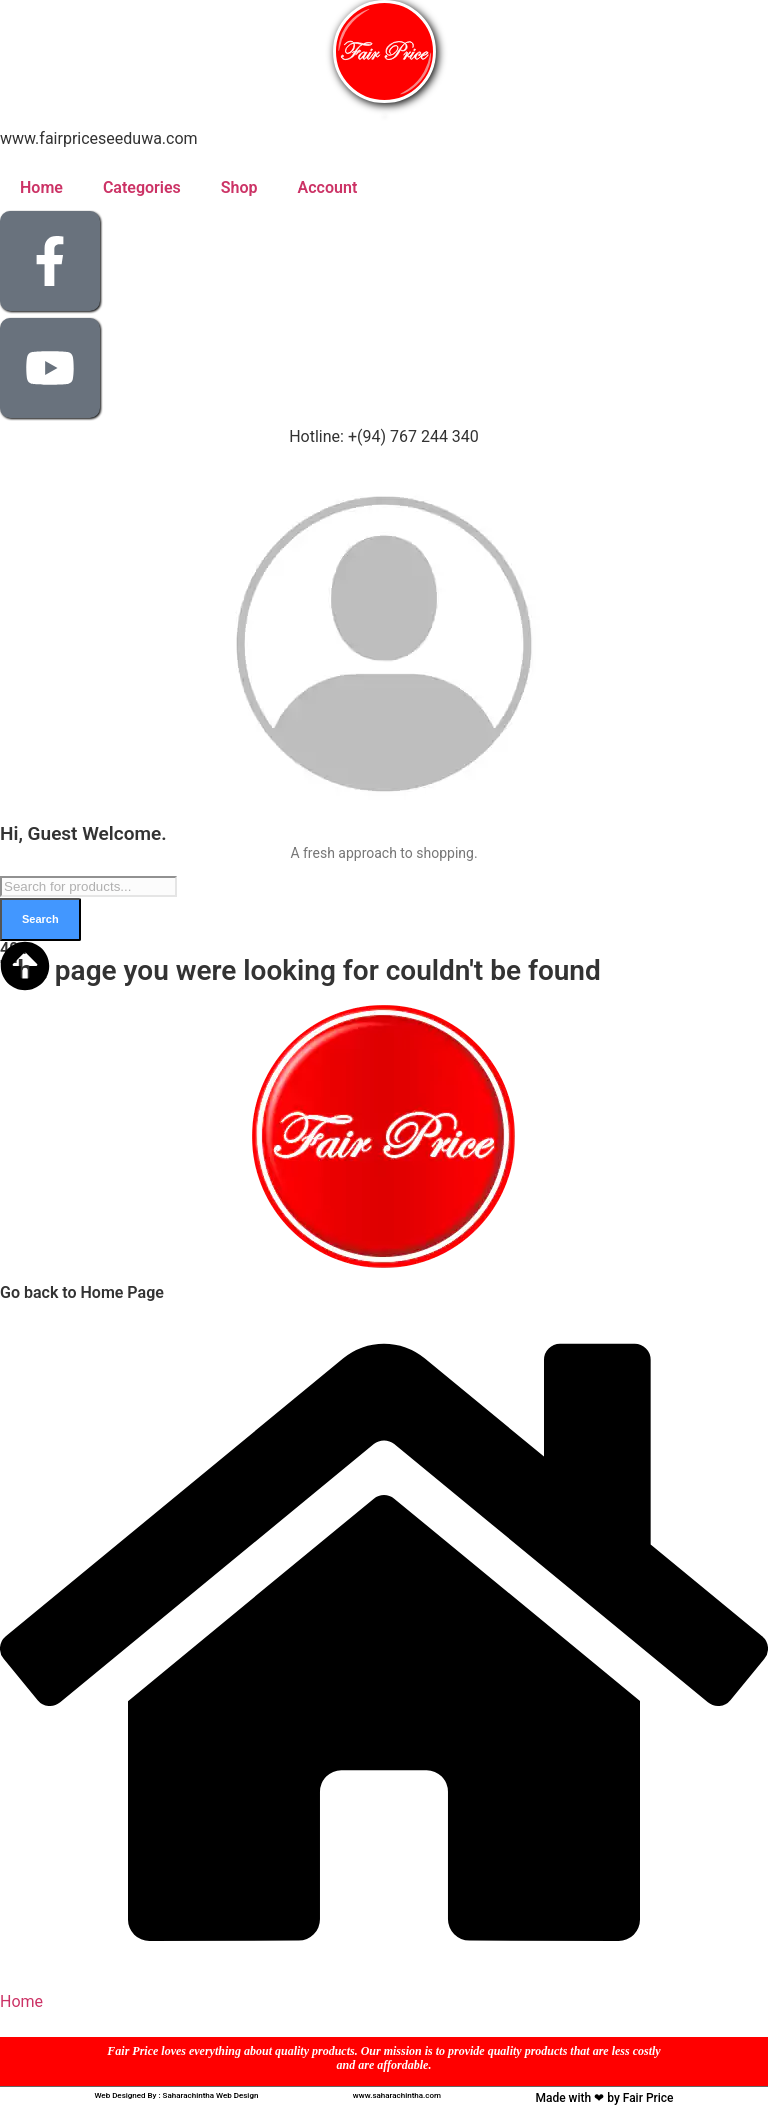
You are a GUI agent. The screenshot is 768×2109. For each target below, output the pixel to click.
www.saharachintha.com (397, 2095)
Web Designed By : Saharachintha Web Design (176, 2095)
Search (40, 919)
